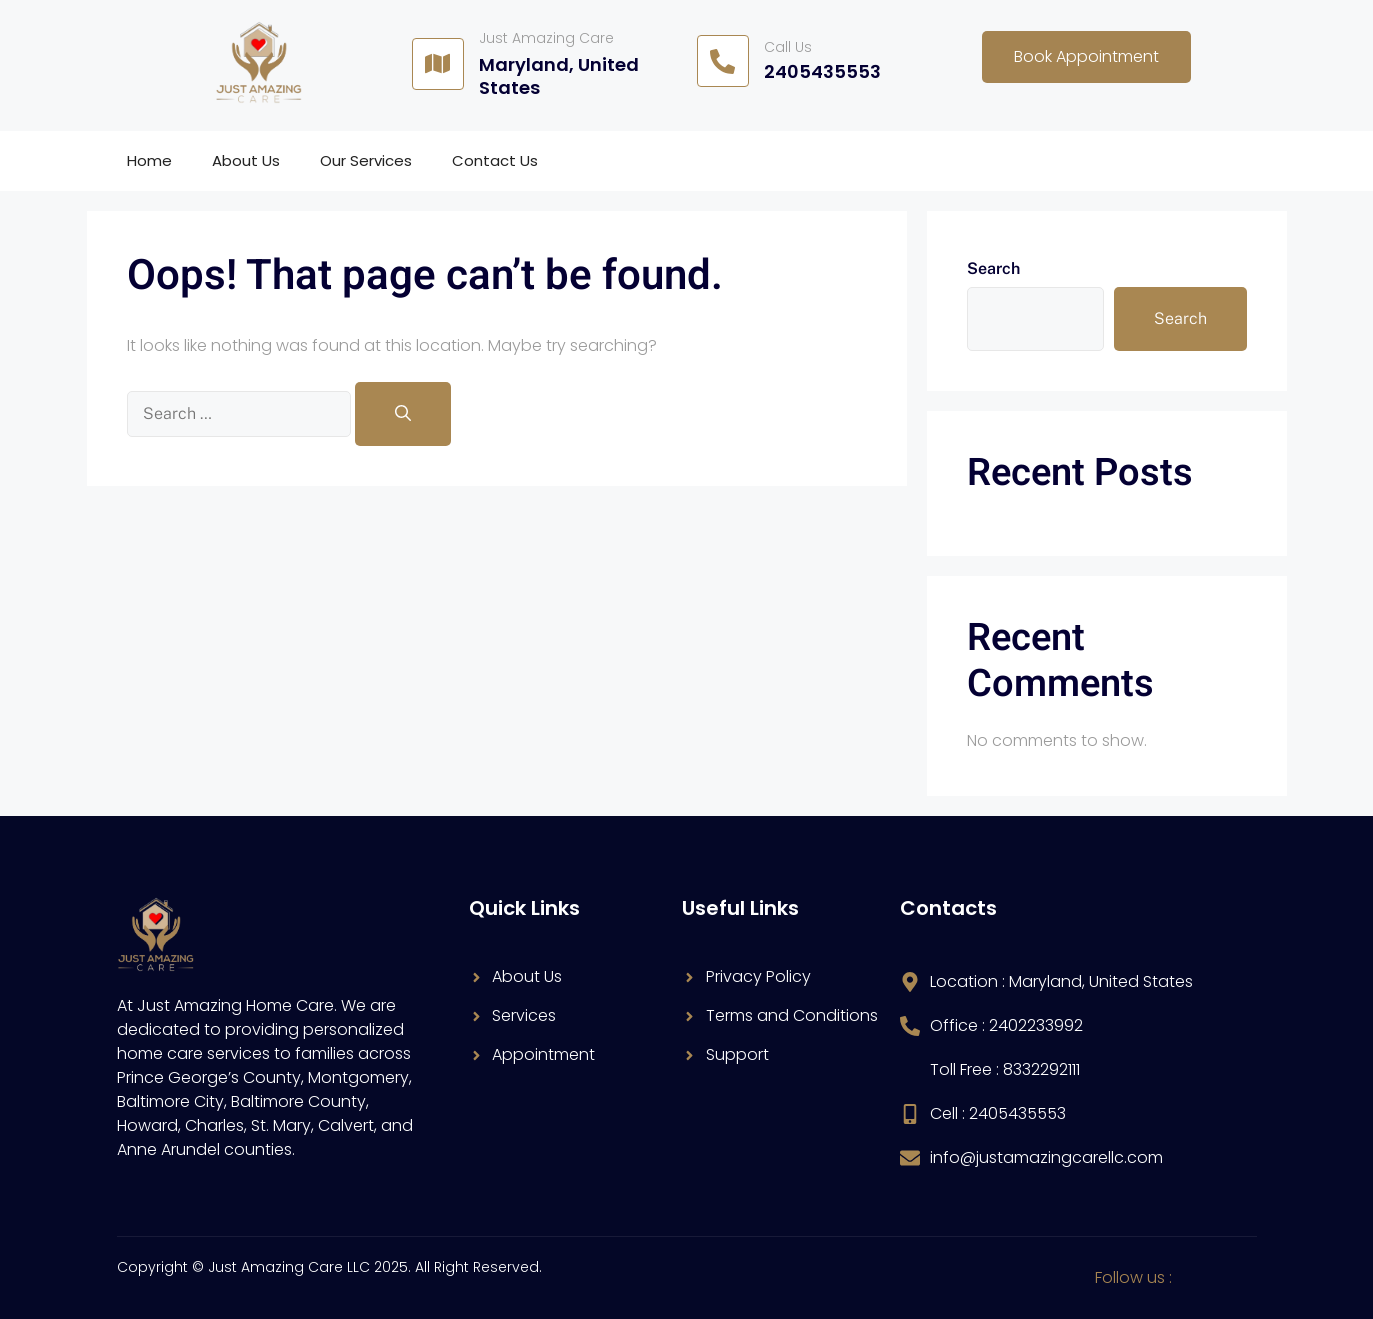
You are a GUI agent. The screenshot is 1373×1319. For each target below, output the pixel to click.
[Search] (403, 414)
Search (993, 268)
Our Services (366, 160)
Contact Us (495, 160)
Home (149, 160)
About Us (246, 160)
